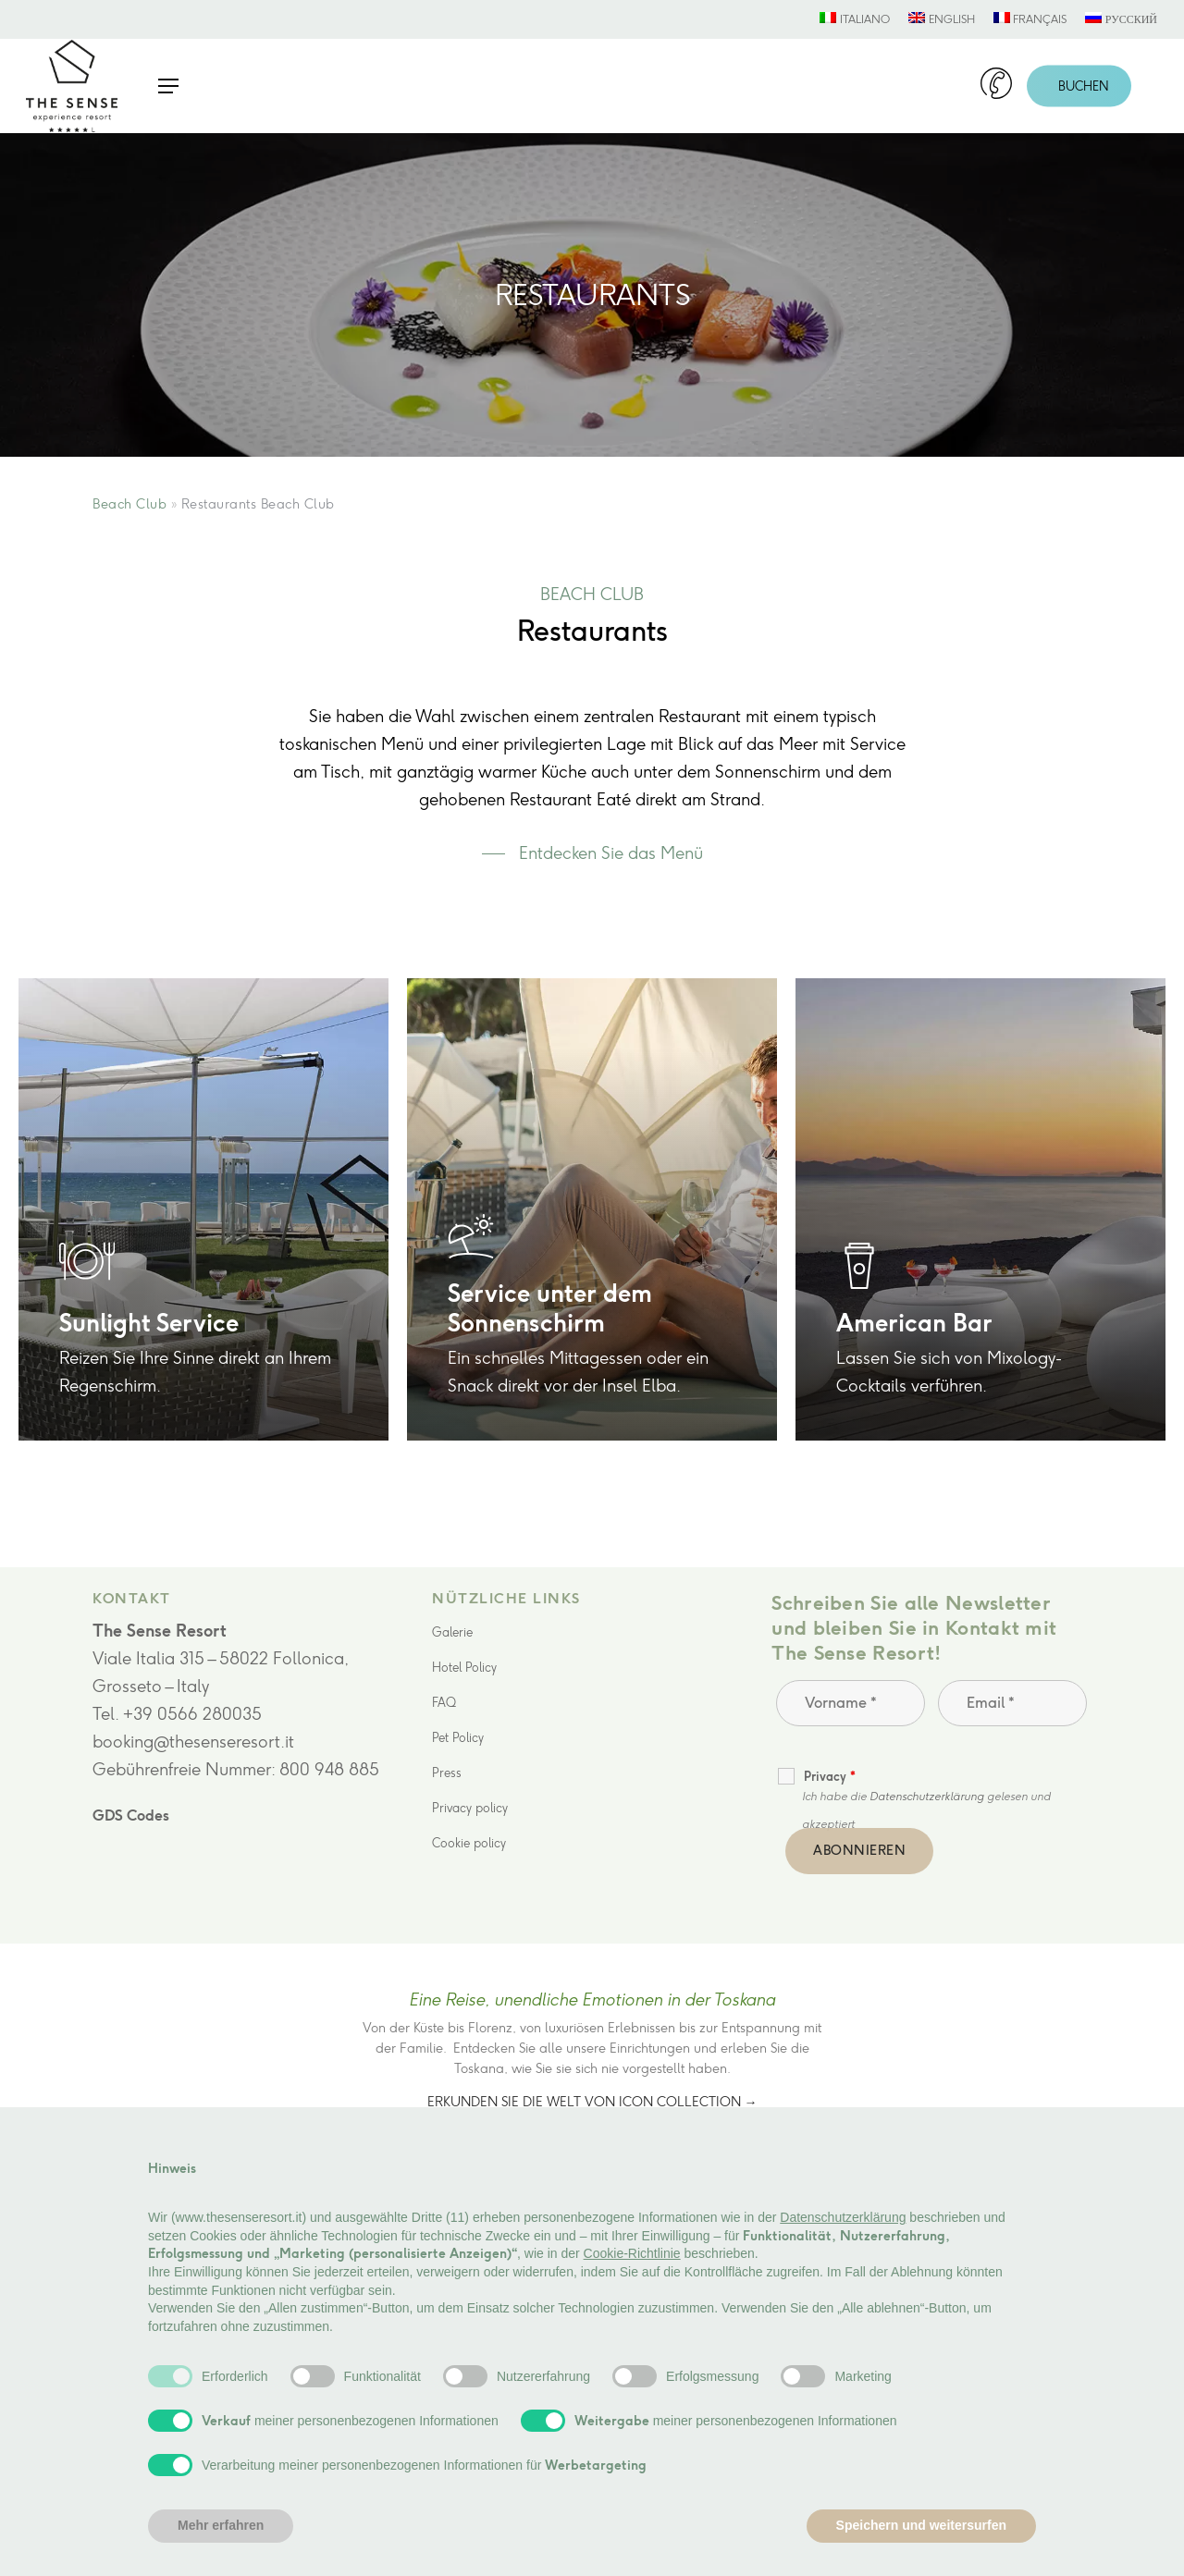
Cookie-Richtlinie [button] (632, 2253)
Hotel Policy (464, 1667)
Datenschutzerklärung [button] (843, 2217)
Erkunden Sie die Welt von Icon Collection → (592, 2102)
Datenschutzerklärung (927, 1796)
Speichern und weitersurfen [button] (921, 2525)
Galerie (452, 1632)
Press (447, 1773)
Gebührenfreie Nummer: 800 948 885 (235, 1770)
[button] (168, 86)
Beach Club (129, 504)
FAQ (444, 1703)
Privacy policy (470, 1808)
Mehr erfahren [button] (221, 2525)
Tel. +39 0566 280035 (177, 1714)
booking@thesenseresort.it (193, 1742)
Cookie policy (469, 1843)
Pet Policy (458, 1738)
